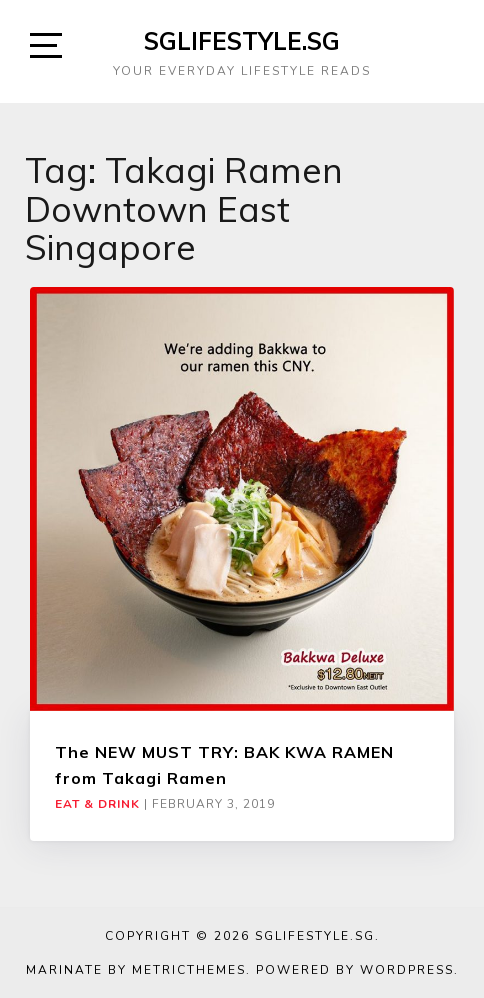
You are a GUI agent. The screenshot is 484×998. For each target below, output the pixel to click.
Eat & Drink (97, 804)
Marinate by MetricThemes (136, 970)
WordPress (407, 970)
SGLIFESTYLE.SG (242, 41)
